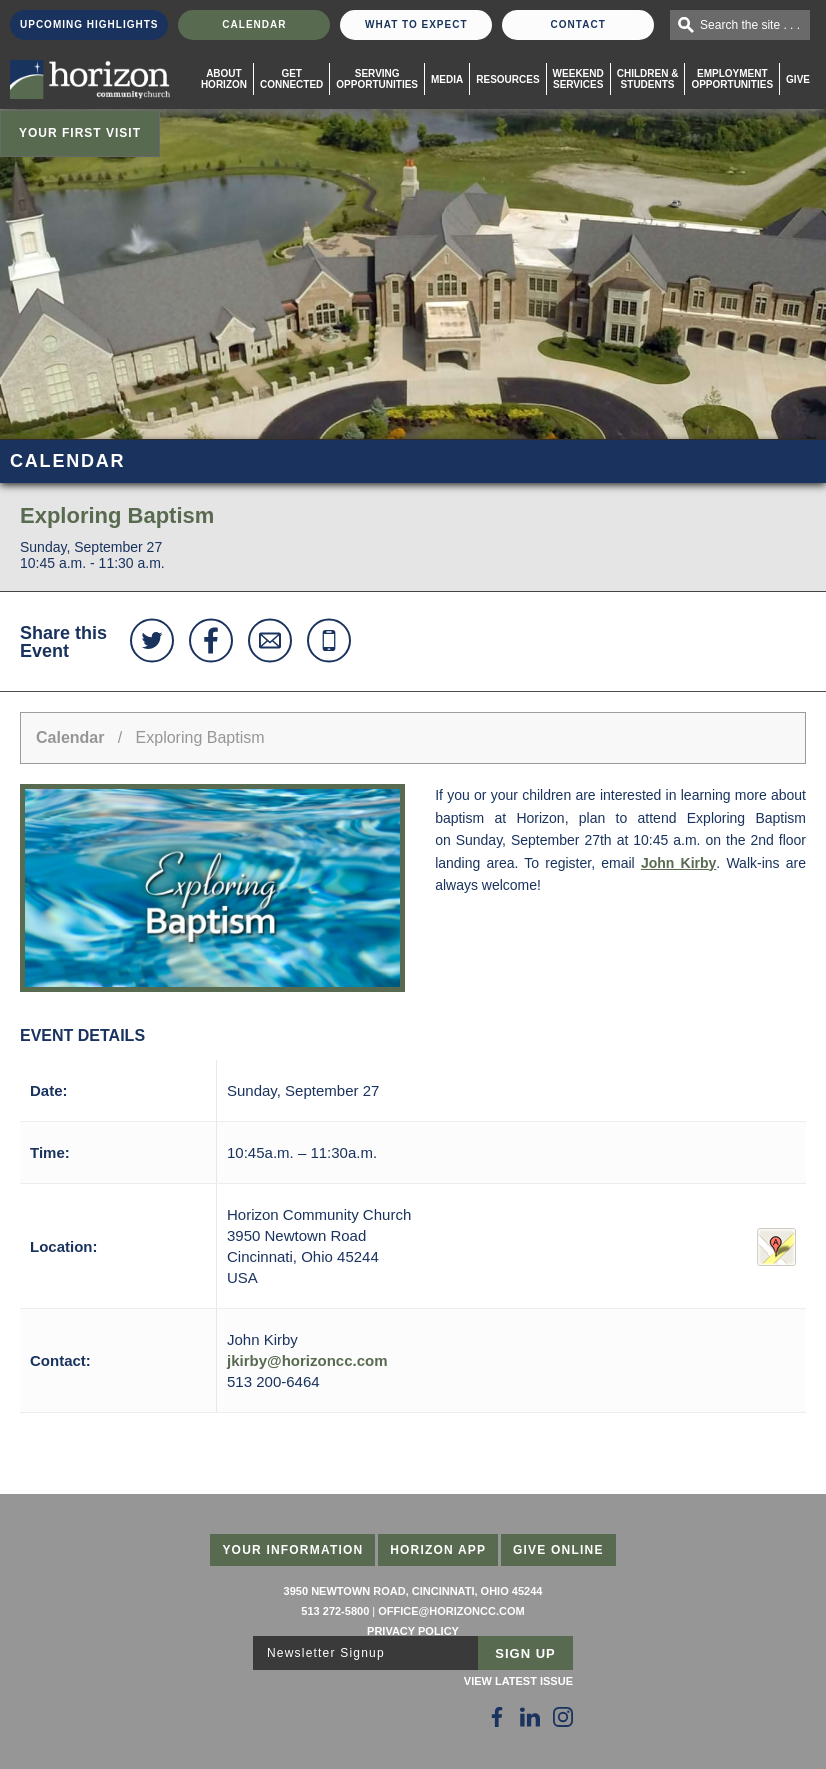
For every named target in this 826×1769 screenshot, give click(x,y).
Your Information (292, 1550)
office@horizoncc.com (451, 1611)
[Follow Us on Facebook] (497, 1717)
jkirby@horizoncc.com (307, 1360)
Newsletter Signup (326, 1653)
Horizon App (438, 1550)
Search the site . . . (750, 25)
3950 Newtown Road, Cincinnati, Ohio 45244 (413, 1591)
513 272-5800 (335, 1611)
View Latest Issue (518, 1681)
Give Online (558, 1550)
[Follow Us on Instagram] (563, 1717)
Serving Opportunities (377, 79)
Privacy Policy (413, 1631)
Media (447, 79)
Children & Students (648, 79)
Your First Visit (80, 133)
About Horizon (224, 79)
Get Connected (291, 79)
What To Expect (416, 24)
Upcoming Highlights (89, 24)
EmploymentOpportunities (732, 79)
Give (798, 79)
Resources (507, 79)
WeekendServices (578, 79)
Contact (578, 24)
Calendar (254, 24)
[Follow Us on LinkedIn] (530, 1717)
